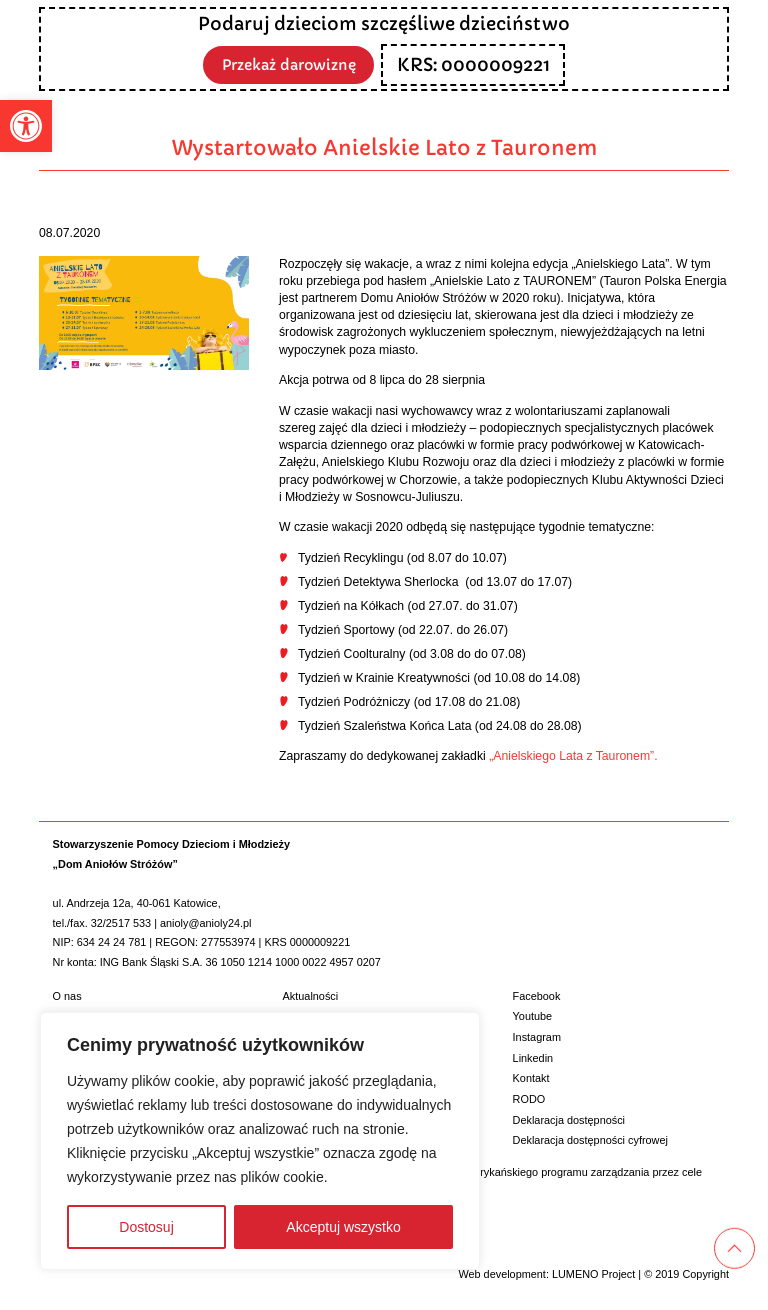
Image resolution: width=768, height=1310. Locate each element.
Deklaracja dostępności (569, 1120)
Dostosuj (146, 1227)
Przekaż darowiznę (289, 63)
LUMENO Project (593, 1274)
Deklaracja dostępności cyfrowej (590, 1140)
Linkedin (533, 1058)
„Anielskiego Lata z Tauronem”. (573, 756)
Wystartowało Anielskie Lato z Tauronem (384, 148)
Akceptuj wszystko (343, 1227)
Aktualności (311, 996)
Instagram (537, 1037)
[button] (26, 126)
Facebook (537, 996)
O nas (67, 996)
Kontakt (531, 1078)
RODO (529, 1099)
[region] (260, 1141)
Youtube (533, 1016)
